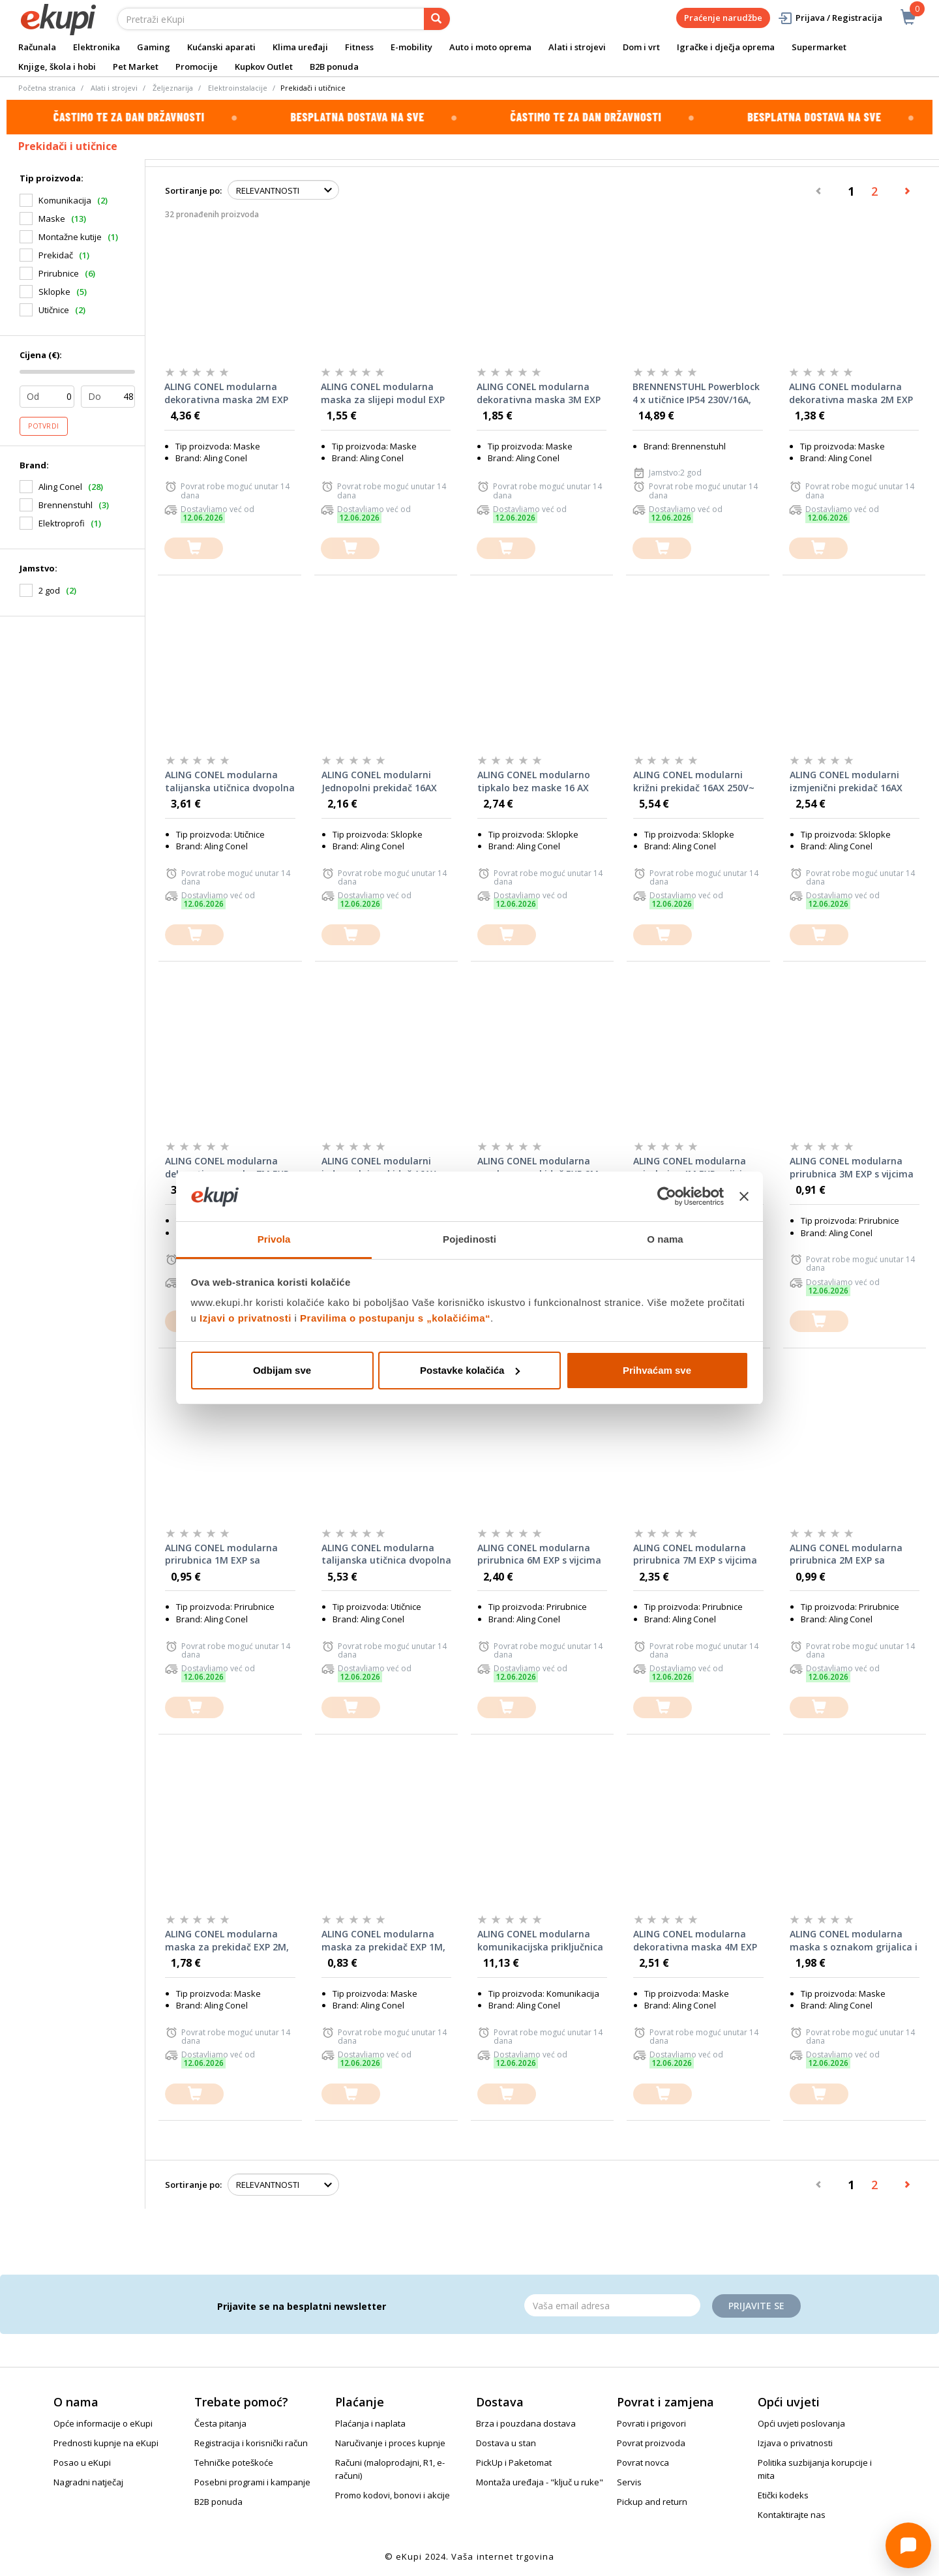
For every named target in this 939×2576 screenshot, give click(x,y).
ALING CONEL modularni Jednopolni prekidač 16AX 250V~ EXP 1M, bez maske (379, 781)
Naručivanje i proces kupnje (390, 2443)
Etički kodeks (783, 2495)
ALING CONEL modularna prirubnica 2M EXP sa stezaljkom (846, 1554)
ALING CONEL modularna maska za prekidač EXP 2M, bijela (539, 1168)
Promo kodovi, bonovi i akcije (392, 2495)
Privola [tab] (274, 1239)
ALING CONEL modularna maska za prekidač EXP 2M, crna (227, 1941)
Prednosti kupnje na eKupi (105, 2443)
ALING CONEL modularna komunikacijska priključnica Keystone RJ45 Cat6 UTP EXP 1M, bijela (541, 1941)
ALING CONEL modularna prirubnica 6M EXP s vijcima (539, 1554)
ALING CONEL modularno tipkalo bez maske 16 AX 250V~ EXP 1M (533, 781)
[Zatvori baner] (744, 1196)
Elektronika (96, 47)
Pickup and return (652, 2502)
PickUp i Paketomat (514, 2462)
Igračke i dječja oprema (726, 47)
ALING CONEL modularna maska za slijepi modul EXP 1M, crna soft (383, 393)
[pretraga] (437, 19)
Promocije (196, 66)
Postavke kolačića (470, 1370)
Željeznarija (173, 88)
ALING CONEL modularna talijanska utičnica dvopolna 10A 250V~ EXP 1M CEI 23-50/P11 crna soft (386, 1554)
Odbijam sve (282, 1370)
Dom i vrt (641, 47)
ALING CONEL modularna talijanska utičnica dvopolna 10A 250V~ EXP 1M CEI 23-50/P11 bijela (230, 781)
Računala (37, 47)
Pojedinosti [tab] (469, 1239)
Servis (629, 2482)
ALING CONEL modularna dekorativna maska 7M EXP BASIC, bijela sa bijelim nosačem (227, 1168)
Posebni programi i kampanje (252, 2482)
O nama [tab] (665, 1239)
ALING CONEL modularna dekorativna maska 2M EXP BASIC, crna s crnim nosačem (226, 393)
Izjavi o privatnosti (245, 1318)
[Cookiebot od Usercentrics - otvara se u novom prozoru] (667, 1196)
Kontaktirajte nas (792, 2515)
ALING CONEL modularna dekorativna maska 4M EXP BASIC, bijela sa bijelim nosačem (695, 1941)
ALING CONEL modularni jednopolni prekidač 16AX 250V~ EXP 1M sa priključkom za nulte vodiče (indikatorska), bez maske (384, 1168)
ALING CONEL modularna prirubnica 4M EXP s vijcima (695, 1167)
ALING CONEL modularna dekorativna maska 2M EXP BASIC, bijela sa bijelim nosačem (851, 393)
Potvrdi (43, 426)
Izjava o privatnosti (795, 2443)
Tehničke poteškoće (233, 2462)
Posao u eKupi (82, 2462)
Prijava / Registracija (829, 18)
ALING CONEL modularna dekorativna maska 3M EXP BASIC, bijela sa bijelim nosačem (539, 393)
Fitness (359, 47)
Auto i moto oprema (490, 47)
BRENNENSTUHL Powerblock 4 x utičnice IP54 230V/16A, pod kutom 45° (696, 393)
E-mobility (411, 47)
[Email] (612, 2305)
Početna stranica (47, 88)
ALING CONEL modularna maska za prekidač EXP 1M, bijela (383, 1941)
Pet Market (135, 66)
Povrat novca (643, 2462)
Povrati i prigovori (651, 2423)
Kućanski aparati (221, 47)
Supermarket (819, 47)
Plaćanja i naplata (370, 2423)
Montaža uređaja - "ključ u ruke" (539, 2482)
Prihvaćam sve (657, 1370)
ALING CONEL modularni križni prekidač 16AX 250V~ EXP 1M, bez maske (693, 781)
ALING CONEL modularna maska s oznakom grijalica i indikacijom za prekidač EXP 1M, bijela (853, 1941)
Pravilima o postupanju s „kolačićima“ (395, 1318)
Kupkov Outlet (264, 66)
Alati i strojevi (577, 47)
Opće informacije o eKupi (103, 2423)
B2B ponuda (334, 66)
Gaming (153, 47)
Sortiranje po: (193, 190)
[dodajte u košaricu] (193, 548)
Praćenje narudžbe (723, 17)
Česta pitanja (220, 2423)
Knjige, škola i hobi (57, 66)
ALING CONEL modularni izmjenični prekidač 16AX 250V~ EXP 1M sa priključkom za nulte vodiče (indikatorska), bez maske (852, 781)
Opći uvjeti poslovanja (801, 2423)
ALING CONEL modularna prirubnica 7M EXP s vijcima (695, 1554)
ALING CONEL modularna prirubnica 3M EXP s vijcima (852, 1167)
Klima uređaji (300, 47)
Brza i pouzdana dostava (526, 2423)
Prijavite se (756, 2305)
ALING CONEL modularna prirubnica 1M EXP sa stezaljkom (221, 1554)
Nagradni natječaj (88, 2482)
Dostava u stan (506, 2443)
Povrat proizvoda (651, 2443)
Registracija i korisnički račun (251, 2443)
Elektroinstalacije (237, 88)
